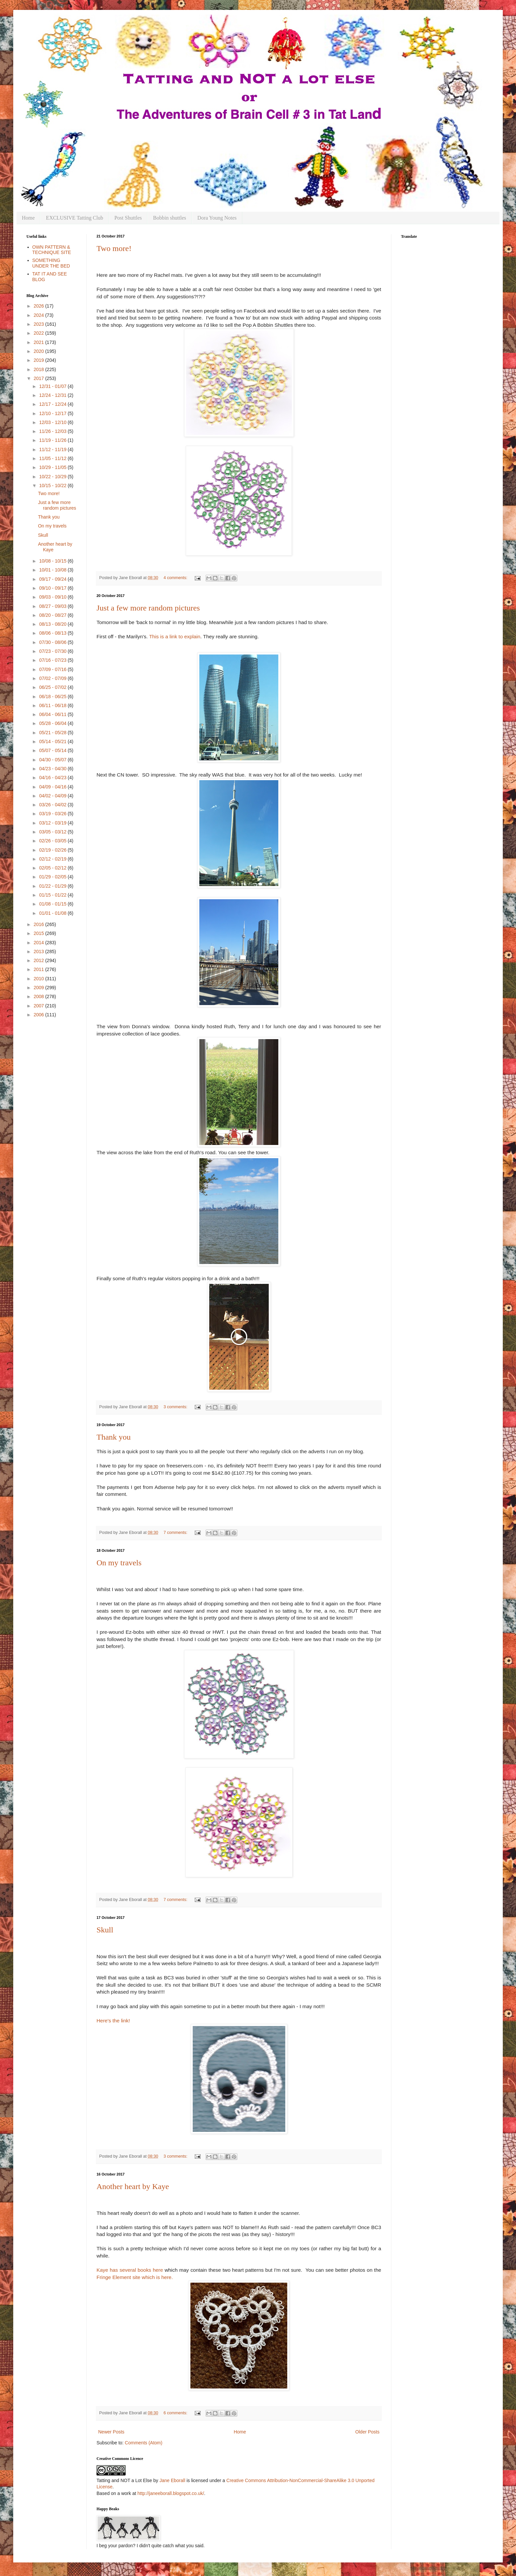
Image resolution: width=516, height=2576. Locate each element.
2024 (39, 315)
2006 (39, 1014)
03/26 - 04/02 (53, 804)
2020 (39, 351)
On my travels (119, 1562)
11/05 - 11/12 (53, 458)
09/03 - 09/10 (53, 597)
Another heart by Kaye (133, 2186)
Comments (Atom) (144, 2442)
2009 (39, 987)
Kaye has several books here (130, 2270)
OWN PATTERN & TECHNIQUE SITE (51, 249)
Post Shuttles (128, 218)
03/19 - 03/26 (53, 813)
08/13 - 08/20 (53, 624)
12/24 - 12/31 (53, 395)
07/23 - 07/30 (53, 651)
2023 (39, 324)
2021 (39, 342)
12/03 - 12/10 (53, 422)
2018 (39, 369)
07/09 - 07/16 (53, 669)
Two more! (114, 248)
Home (28, 218)
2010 (39, 978)
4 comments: (176, 577)
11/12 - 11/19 (53, 449)
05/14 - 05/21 (53, 741)
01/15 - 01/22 (53, 895)
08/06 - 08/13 (53, 633)
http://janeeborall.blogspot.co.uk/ (171, 2493)
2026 (39, 306)
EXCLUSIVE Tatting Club (74, 218)
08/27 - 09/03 (53, 606)
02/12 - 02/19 (53, 859)
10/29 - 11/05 (53, 467)
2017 (39, 378)
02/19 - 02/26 (53, 850)
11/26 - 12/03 (53, 431)
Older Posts (367, 2431)
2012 (39, 960)
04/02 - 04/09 (53, 795)
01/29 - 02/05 (53, 876)
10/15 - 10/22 (53, 485)
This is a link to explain (174, 636)
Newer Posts (111, 2431)
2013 (39, 951)
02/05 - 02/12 (53, 867)
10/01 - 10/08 (53, 569)
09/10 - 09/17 (53, 588)
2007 (39, 1005)
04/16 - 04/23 (53, 777)
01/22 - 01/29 (53, 886)
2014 (39, 942)
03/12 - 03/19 (53, 822)
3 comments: (176, 1407)
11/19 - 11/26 (53, 440)
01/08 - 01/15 (53, 904)
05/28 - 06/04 (53, 723)
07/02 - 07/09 (53, 678)
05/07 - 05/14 (53, 750)
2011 (39, 969)
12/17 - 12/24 (53, 404)
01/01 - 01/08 (53, 913)
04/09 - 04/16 (53, 786)
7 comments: (176, 1532)
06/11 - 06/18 (53, 705)
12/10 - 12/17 (53, 413)
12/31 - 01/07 (53, 386)
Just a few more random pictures (148, 608)
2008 (39, 996)
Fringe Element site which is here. (135, 2277)
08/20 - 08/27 (53, 615)
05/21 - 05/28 (53, 732)
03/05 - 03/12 (53, 831)
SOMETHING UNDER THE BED (51, 263)
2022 (39, 333)
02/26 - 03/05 (53, 840)
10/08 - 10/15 (53, 561)
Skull (105, 1929)
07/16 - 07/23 (53, 660)
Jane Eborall (172, 2480)
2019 (39, 360)
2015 (39, 933)
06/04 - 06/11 (53, 714)
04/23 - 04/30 (53, 768)
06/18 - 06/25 (53, 696)
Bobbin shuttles (169, 218)
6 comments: (176, 2413)
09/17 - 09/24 (53, 579)
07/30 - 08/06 (53, 642)
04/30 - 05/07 (53, 759)
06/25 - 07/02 (53, 687)
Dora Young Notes (217, 218)
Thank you (114, 1437)
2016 (39, 924)
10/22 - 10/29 (53, 476)
